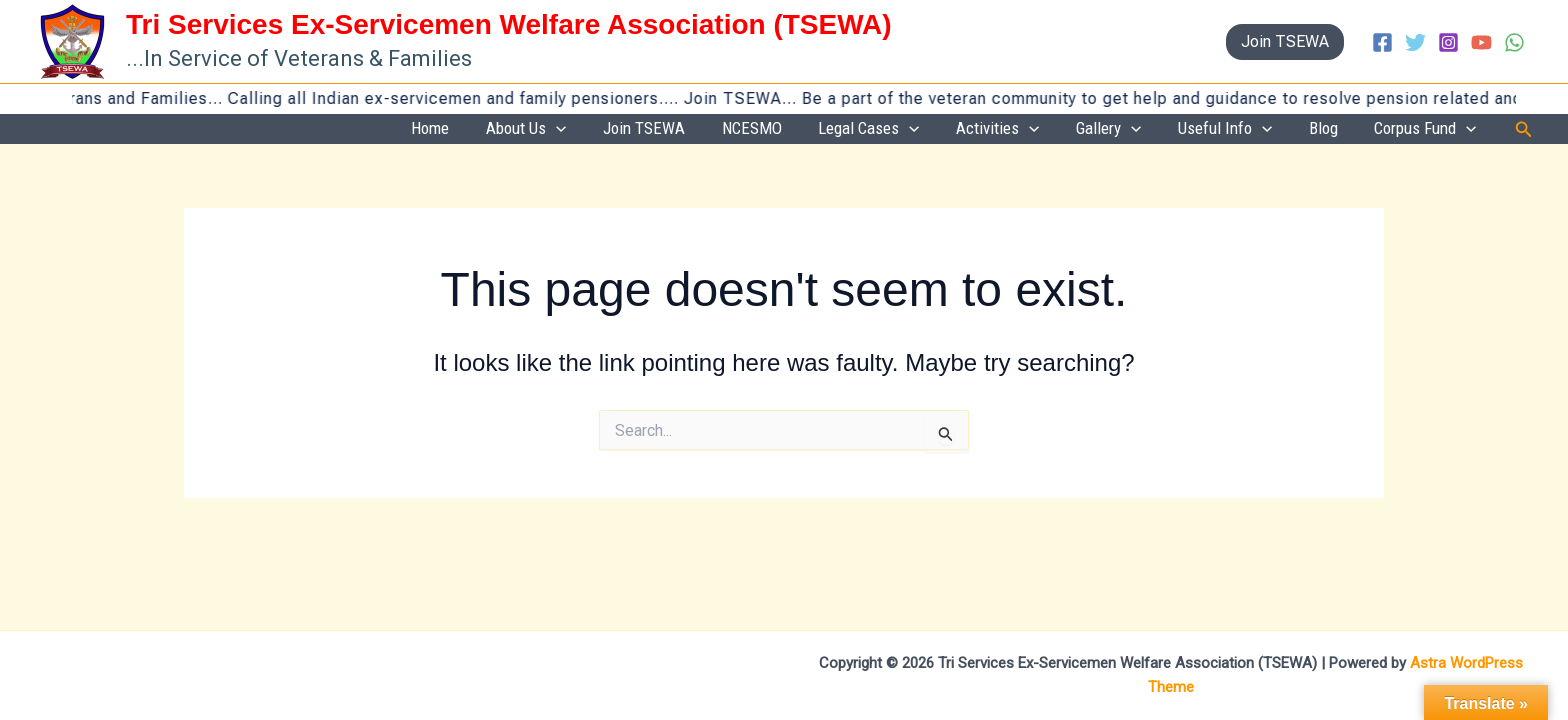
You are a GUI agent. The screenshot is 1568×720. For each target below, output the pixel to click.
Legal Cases (960, 130)
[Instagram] (1448, 42)
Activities (1072, 130)
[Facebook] (1382, 42)
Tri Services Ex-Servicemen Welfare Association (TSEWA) (509, 24)
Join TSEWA (769, 129)
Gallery (1166, 130)
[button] (1285, 42)
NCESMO (860, 129)
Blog (1348, 129)
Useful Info (1266, 130)
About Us (668, 130)
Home (589, 129)
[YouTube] (1481, 42)
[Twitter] (1415, 42)
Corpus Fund (1434, 130)
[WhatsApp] (1514, 42)
